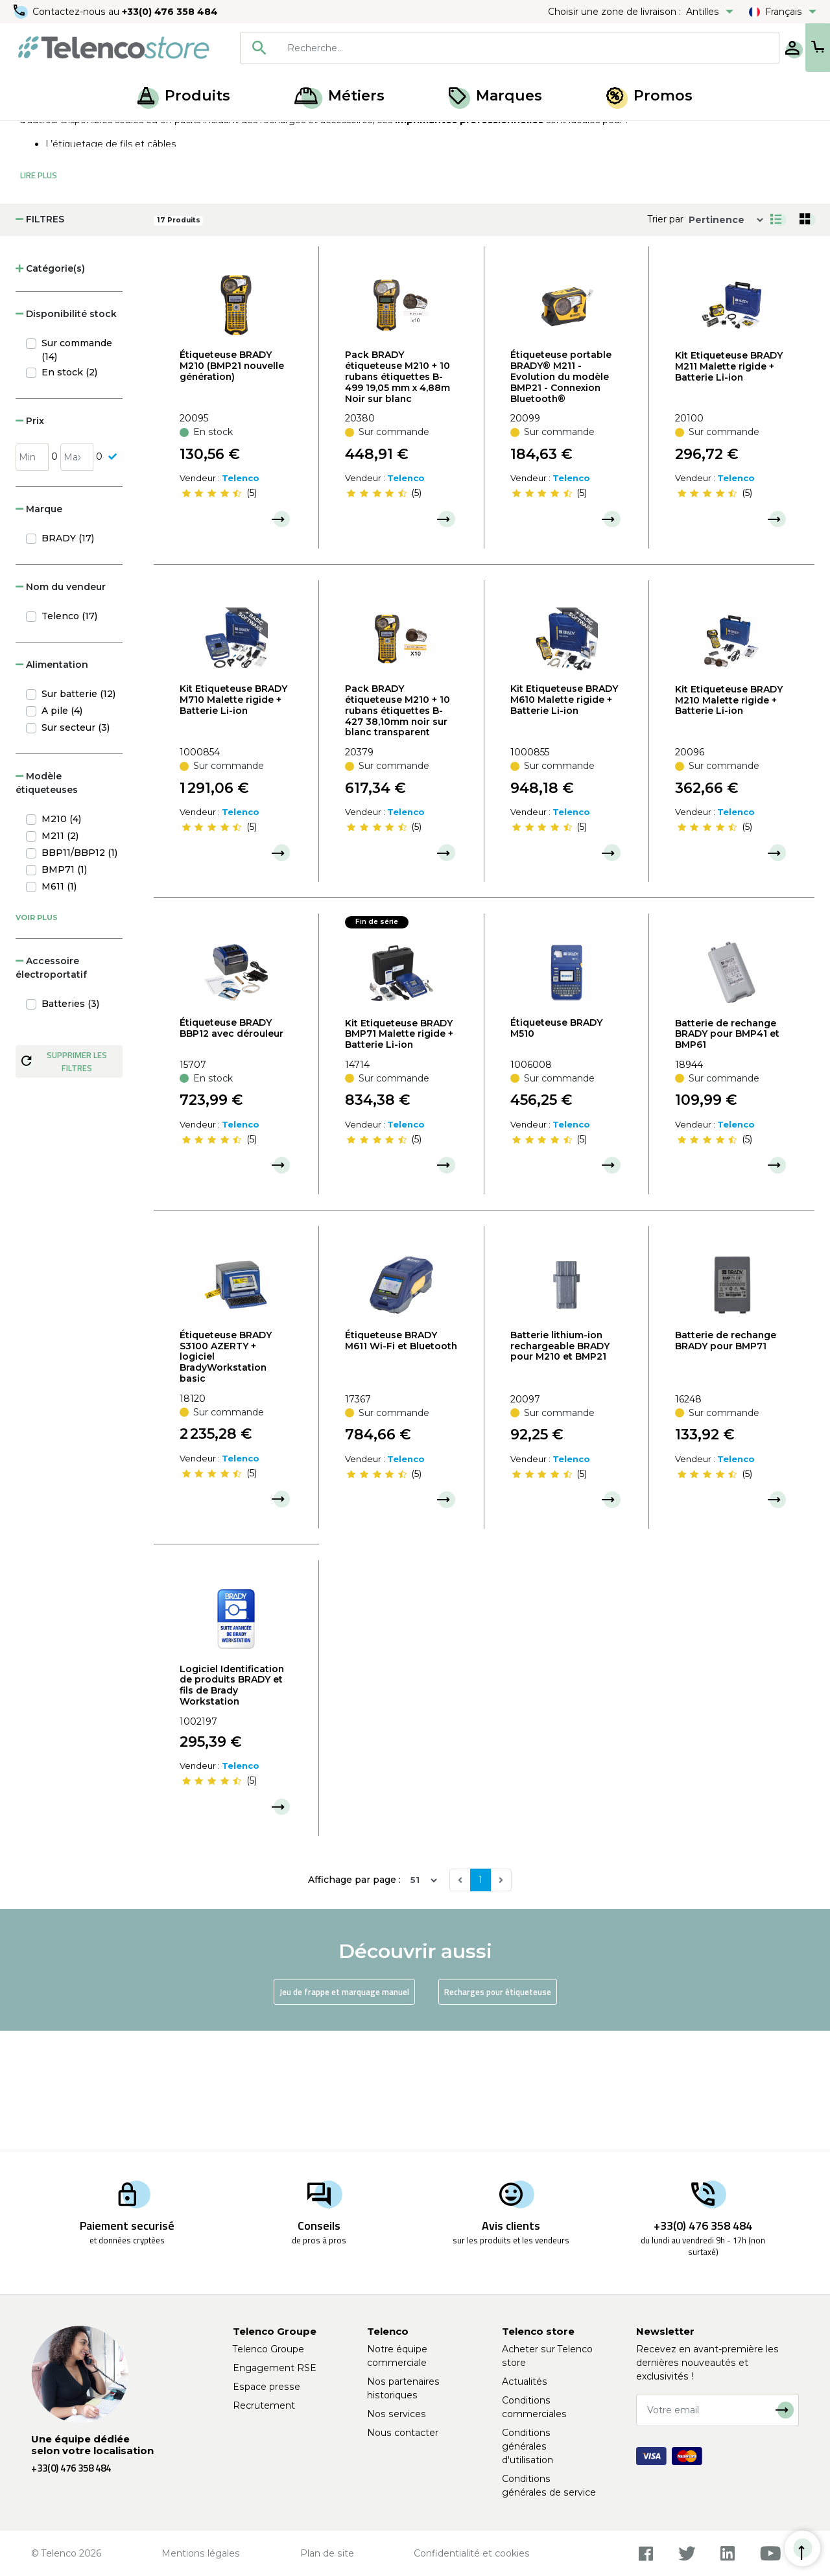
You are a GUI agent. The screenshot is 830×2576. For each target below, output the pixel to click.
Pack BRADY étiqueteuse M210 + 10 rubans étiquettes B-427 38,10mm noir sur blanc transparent (397, 830)
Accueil (35, 135)
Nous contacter (402, 2433)
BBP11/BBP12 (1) (79, 973)
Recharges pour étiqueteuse (497, 2112)
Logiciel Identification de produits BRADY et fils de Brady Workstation (232, 1806)
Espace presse (266, 2387)
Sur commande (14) (77, 470)
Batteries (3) (70, 1124)
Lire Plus (38, 295)
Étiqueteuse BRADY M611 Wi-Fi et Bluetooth (401, 1461)
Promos (649, 95)
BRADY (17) (68, 659)
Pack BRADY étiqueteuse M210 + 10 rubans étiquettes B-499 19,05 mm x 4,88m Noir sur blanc (397, 497)
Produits (183, 95)
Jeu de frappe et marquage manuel (344, 2112)
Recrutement (264, 2405)
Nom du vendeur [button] (61, 707)
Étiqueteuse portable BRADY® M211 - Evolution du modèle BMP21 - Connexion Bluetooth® (560, 497)
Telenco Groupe (268, 2349)
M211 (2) (60, 956)
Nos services (396, 2414)
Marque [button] (39, 629)
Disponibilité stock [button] (66, 434)
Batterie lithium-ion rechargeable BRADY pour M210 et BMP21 (560, 1466)
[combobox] (468, 48)
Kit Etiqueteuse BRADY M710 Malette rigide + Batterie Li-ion (233, 820)
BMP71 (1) (64, 990)
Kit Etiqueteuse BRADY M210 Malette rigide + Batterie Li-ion (729, 821)
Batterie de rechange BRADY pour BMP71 (725, 1461)
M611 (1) (59, 1007)
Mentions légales (200, 2553)
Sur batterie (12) (78, 814)
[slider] (211, 614)
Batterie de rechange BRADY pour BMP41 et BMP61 (727, 1155)
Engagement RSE (274, 2368)
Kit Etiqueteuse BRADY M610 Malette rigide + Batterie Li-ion (564, 820)
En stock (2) (69, 493)
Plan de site (327, 2553)
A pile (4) (62, 831)
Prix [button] (30, 541)
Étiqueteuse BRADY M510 (556, 1148)
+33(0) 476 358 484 (172, 12)
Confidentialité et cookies (472, 2553)
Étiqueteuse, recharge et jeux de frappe (199, 135)
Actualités (524, 2381)
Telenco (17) (69, 736)
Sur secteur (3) (76, 848)
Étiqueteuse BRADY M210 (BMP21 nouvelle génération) (232, 486)
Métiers (339, 95)
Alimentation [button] (52, 785)
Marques (495, 95)
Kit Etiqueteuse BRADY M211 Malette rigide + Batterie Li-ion (729, 487)
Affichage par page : (354, 2000)
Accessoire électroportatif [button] (51, 1088)
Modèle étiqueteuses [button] (47, 903)
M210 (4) (61, 939)
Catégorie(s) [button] (50, 389)
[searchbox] (487, 48)
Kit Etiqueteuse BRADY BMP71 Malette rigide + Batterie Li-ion (399, 1155)
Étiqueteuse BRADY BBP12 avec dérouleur (231, 1148)
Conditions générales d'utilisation (527, 2446)
